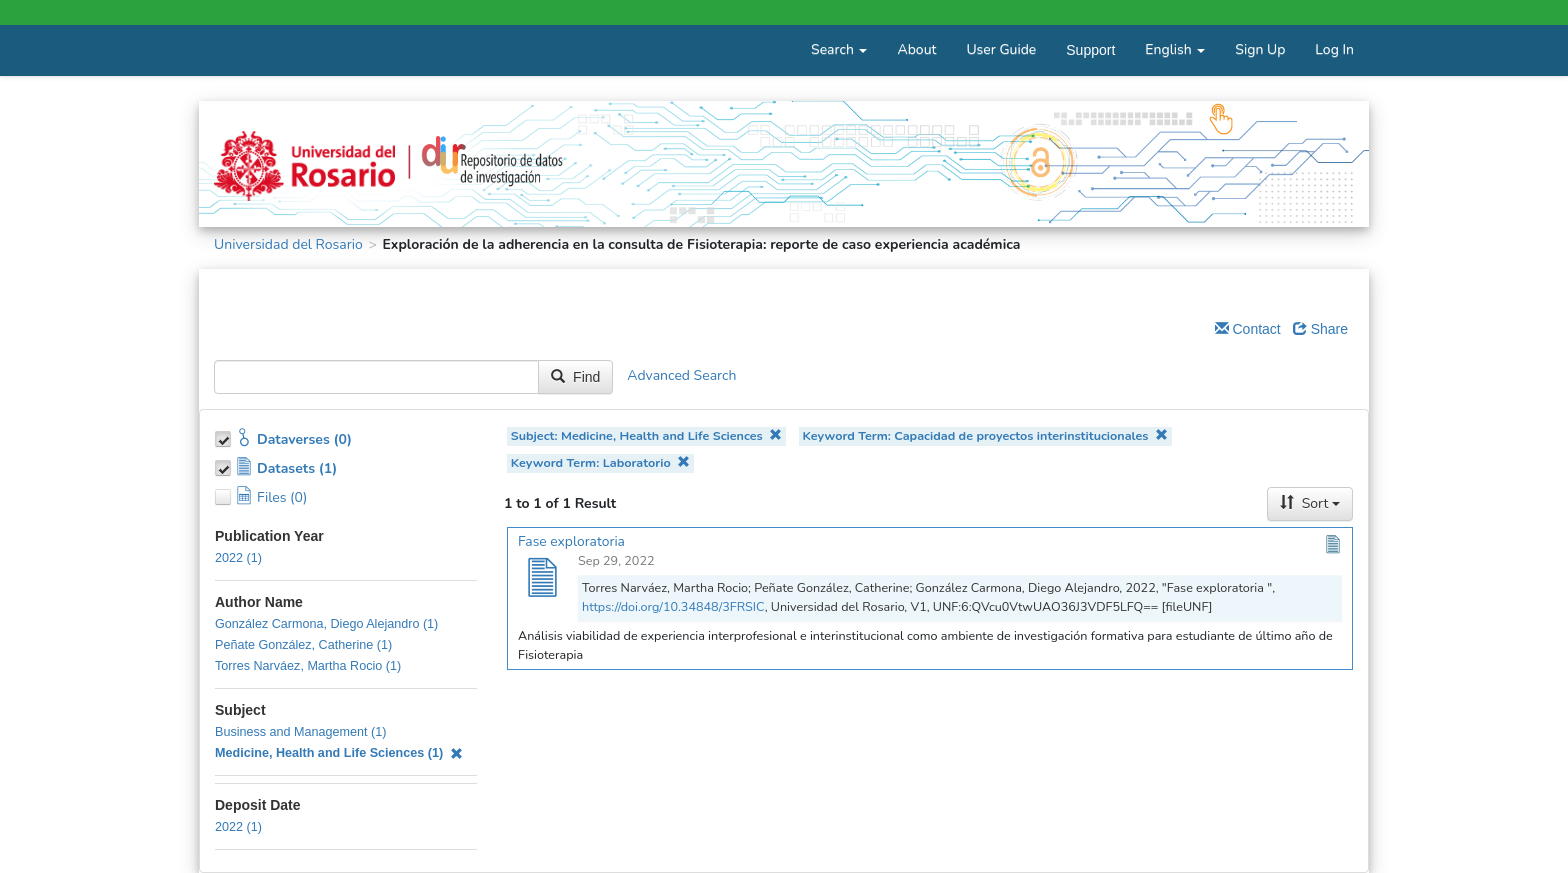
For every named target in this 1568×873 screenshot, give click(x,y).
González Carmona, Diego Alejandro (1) (326, 624)
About (916, 49)
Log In (1334, 49)
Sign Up (1260, 49)
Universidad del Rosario (288, 244)
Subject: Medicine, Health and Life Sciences (647, 435)
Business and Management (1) (301, 732)
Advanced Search (681, 376)
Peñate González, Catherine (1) (303, 645)
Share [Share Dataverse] (1320, 329)
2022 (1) (238, 558)
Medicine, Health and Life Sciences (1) (339, 753)
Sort (1310, 503)
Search (839, 49)
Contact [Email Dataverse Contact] (1248, 329)
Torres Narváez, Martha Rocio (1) (308, 666)
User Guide (1001, 49)
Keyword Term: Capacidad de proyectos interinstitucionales (985, 435)
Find (575, 377)
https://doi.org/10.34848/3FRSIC (673, 606)
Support (1090, 50)
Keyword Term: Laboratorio (600, 462)
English (1175, 49)
